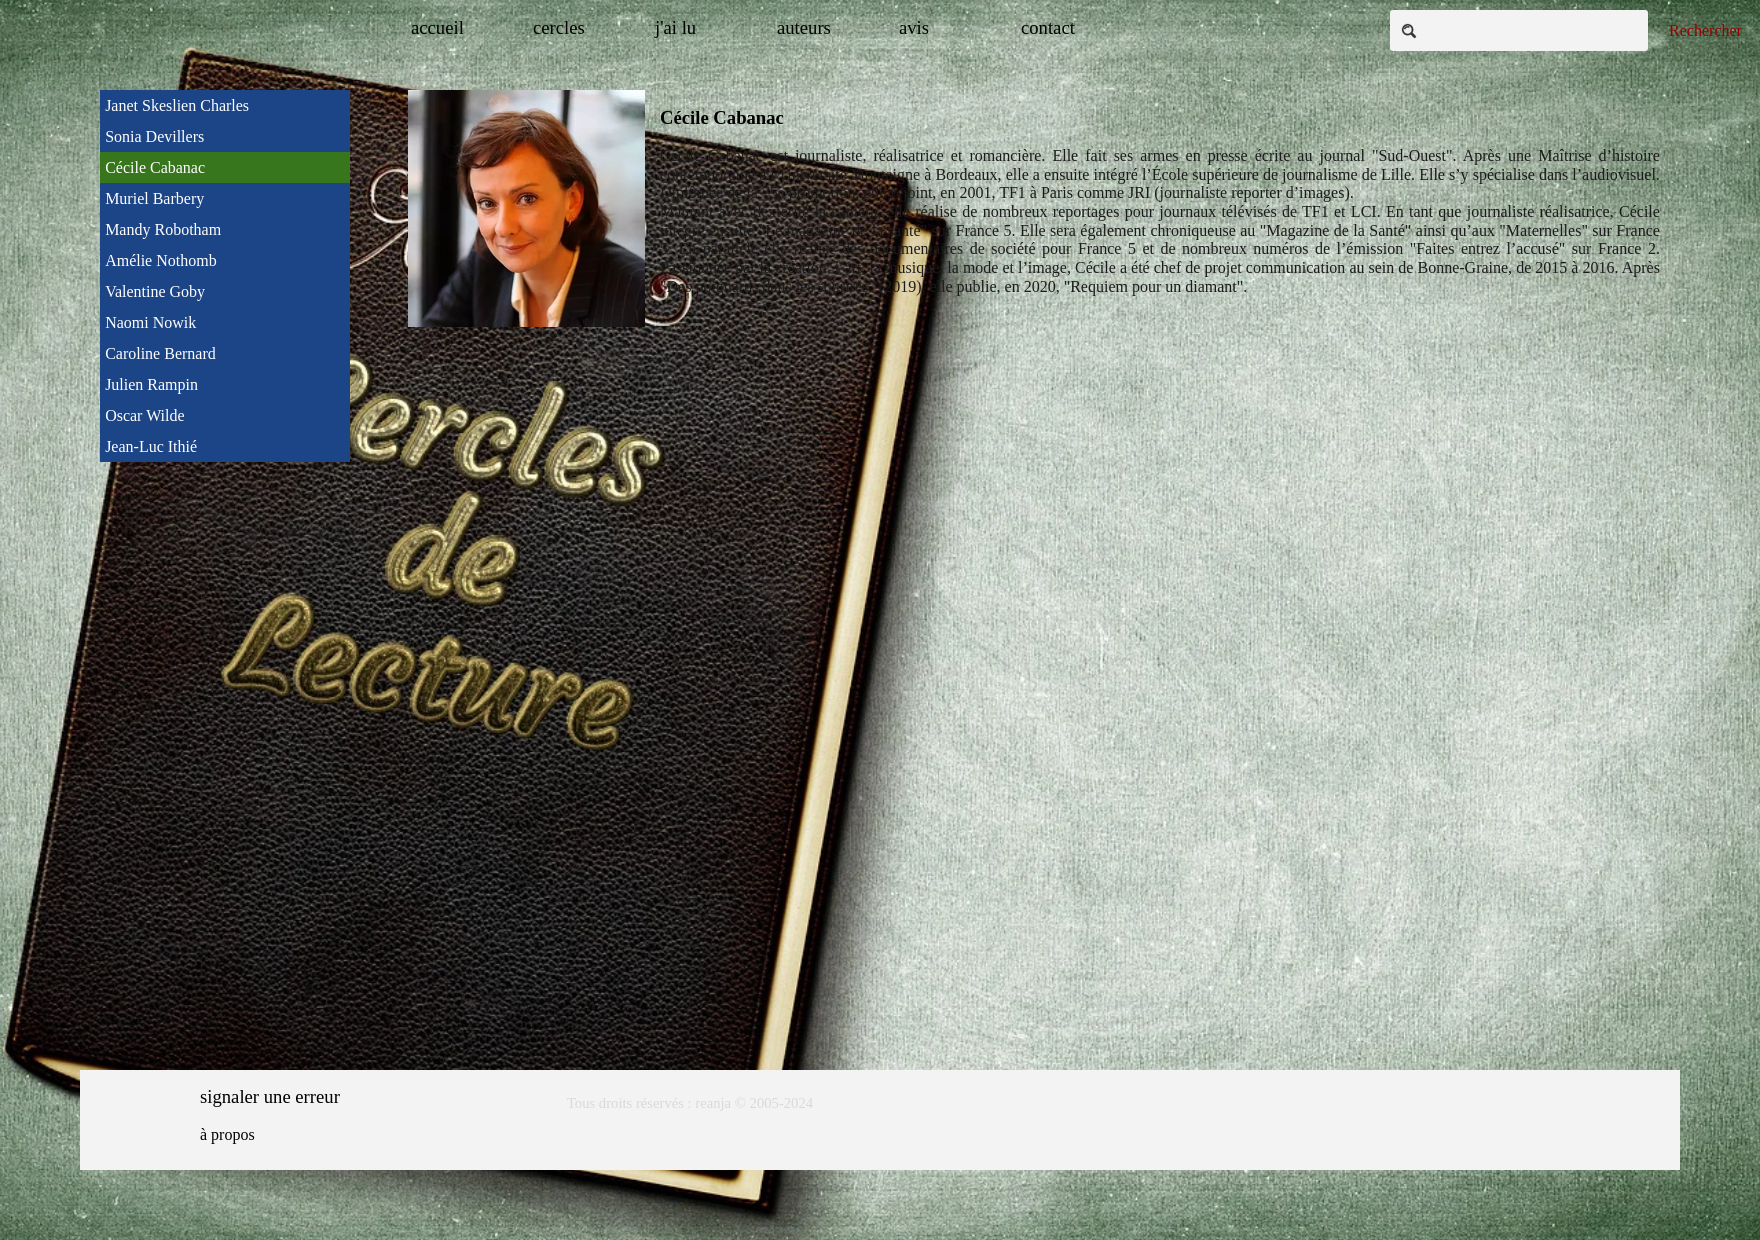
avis (914, 27)
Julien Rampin (151, 384)
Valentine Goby (155, 291)
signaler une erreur (270, 1096)
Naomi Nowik (150, 322)
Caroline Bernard (160, 353)
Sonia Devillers (154, 136)
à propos (227, 1134)
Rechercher (1705, 30)
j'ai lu (675, 27)
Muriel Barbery (154, 198)
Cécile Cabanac (155, 167)
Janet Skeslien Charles (177, 105)
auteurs (804, 27)
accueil (437, 27)
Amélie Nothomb (161, 260)
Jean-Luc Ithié (151, 446)
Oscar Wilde (144, 415)
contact (1048, 27)
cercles (559, 27)
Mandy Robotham (163, 229)
